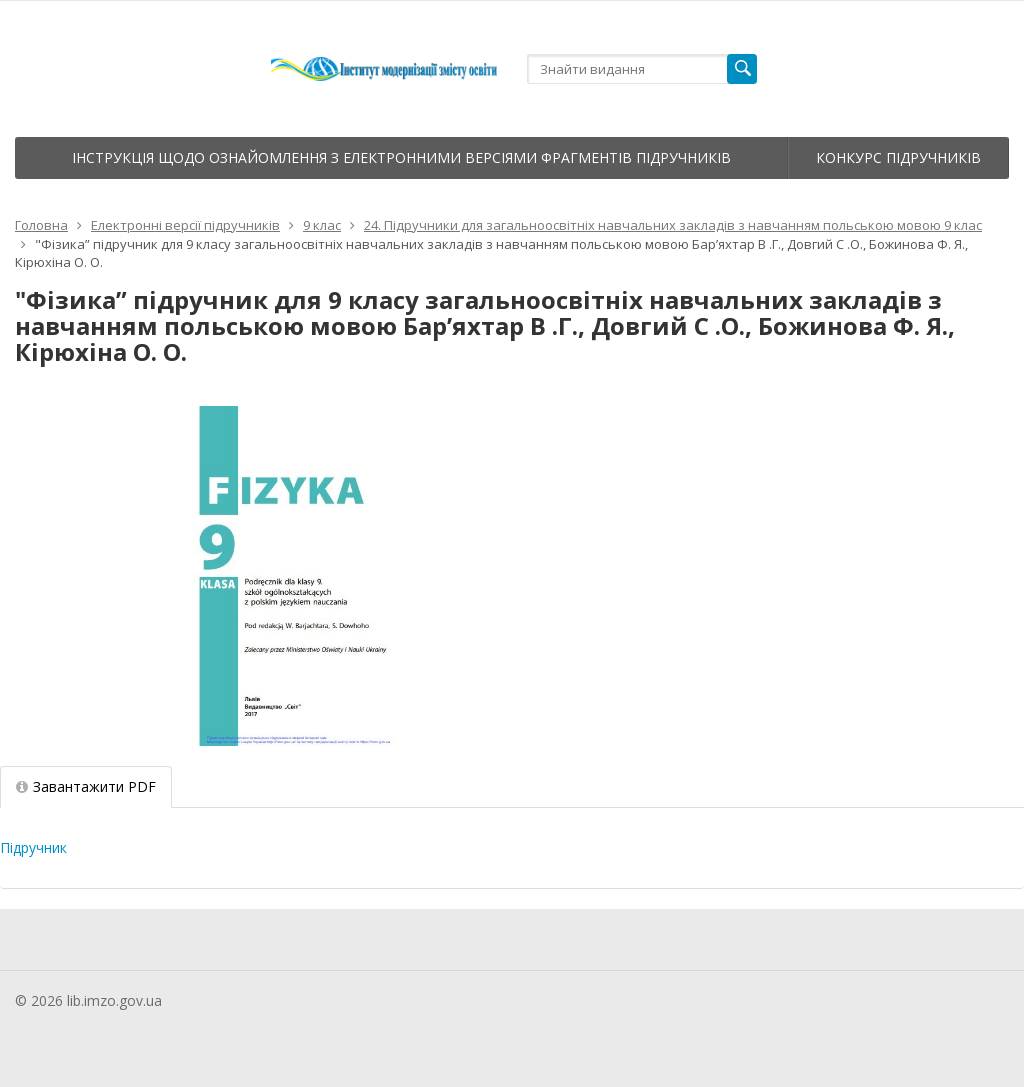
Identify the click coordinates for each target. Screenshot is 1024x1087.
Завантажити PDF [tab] (86, 786)
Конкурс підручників (898, 157)
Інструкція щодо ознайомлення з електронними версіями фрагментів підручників (401, 157)
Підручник (33, 847)
